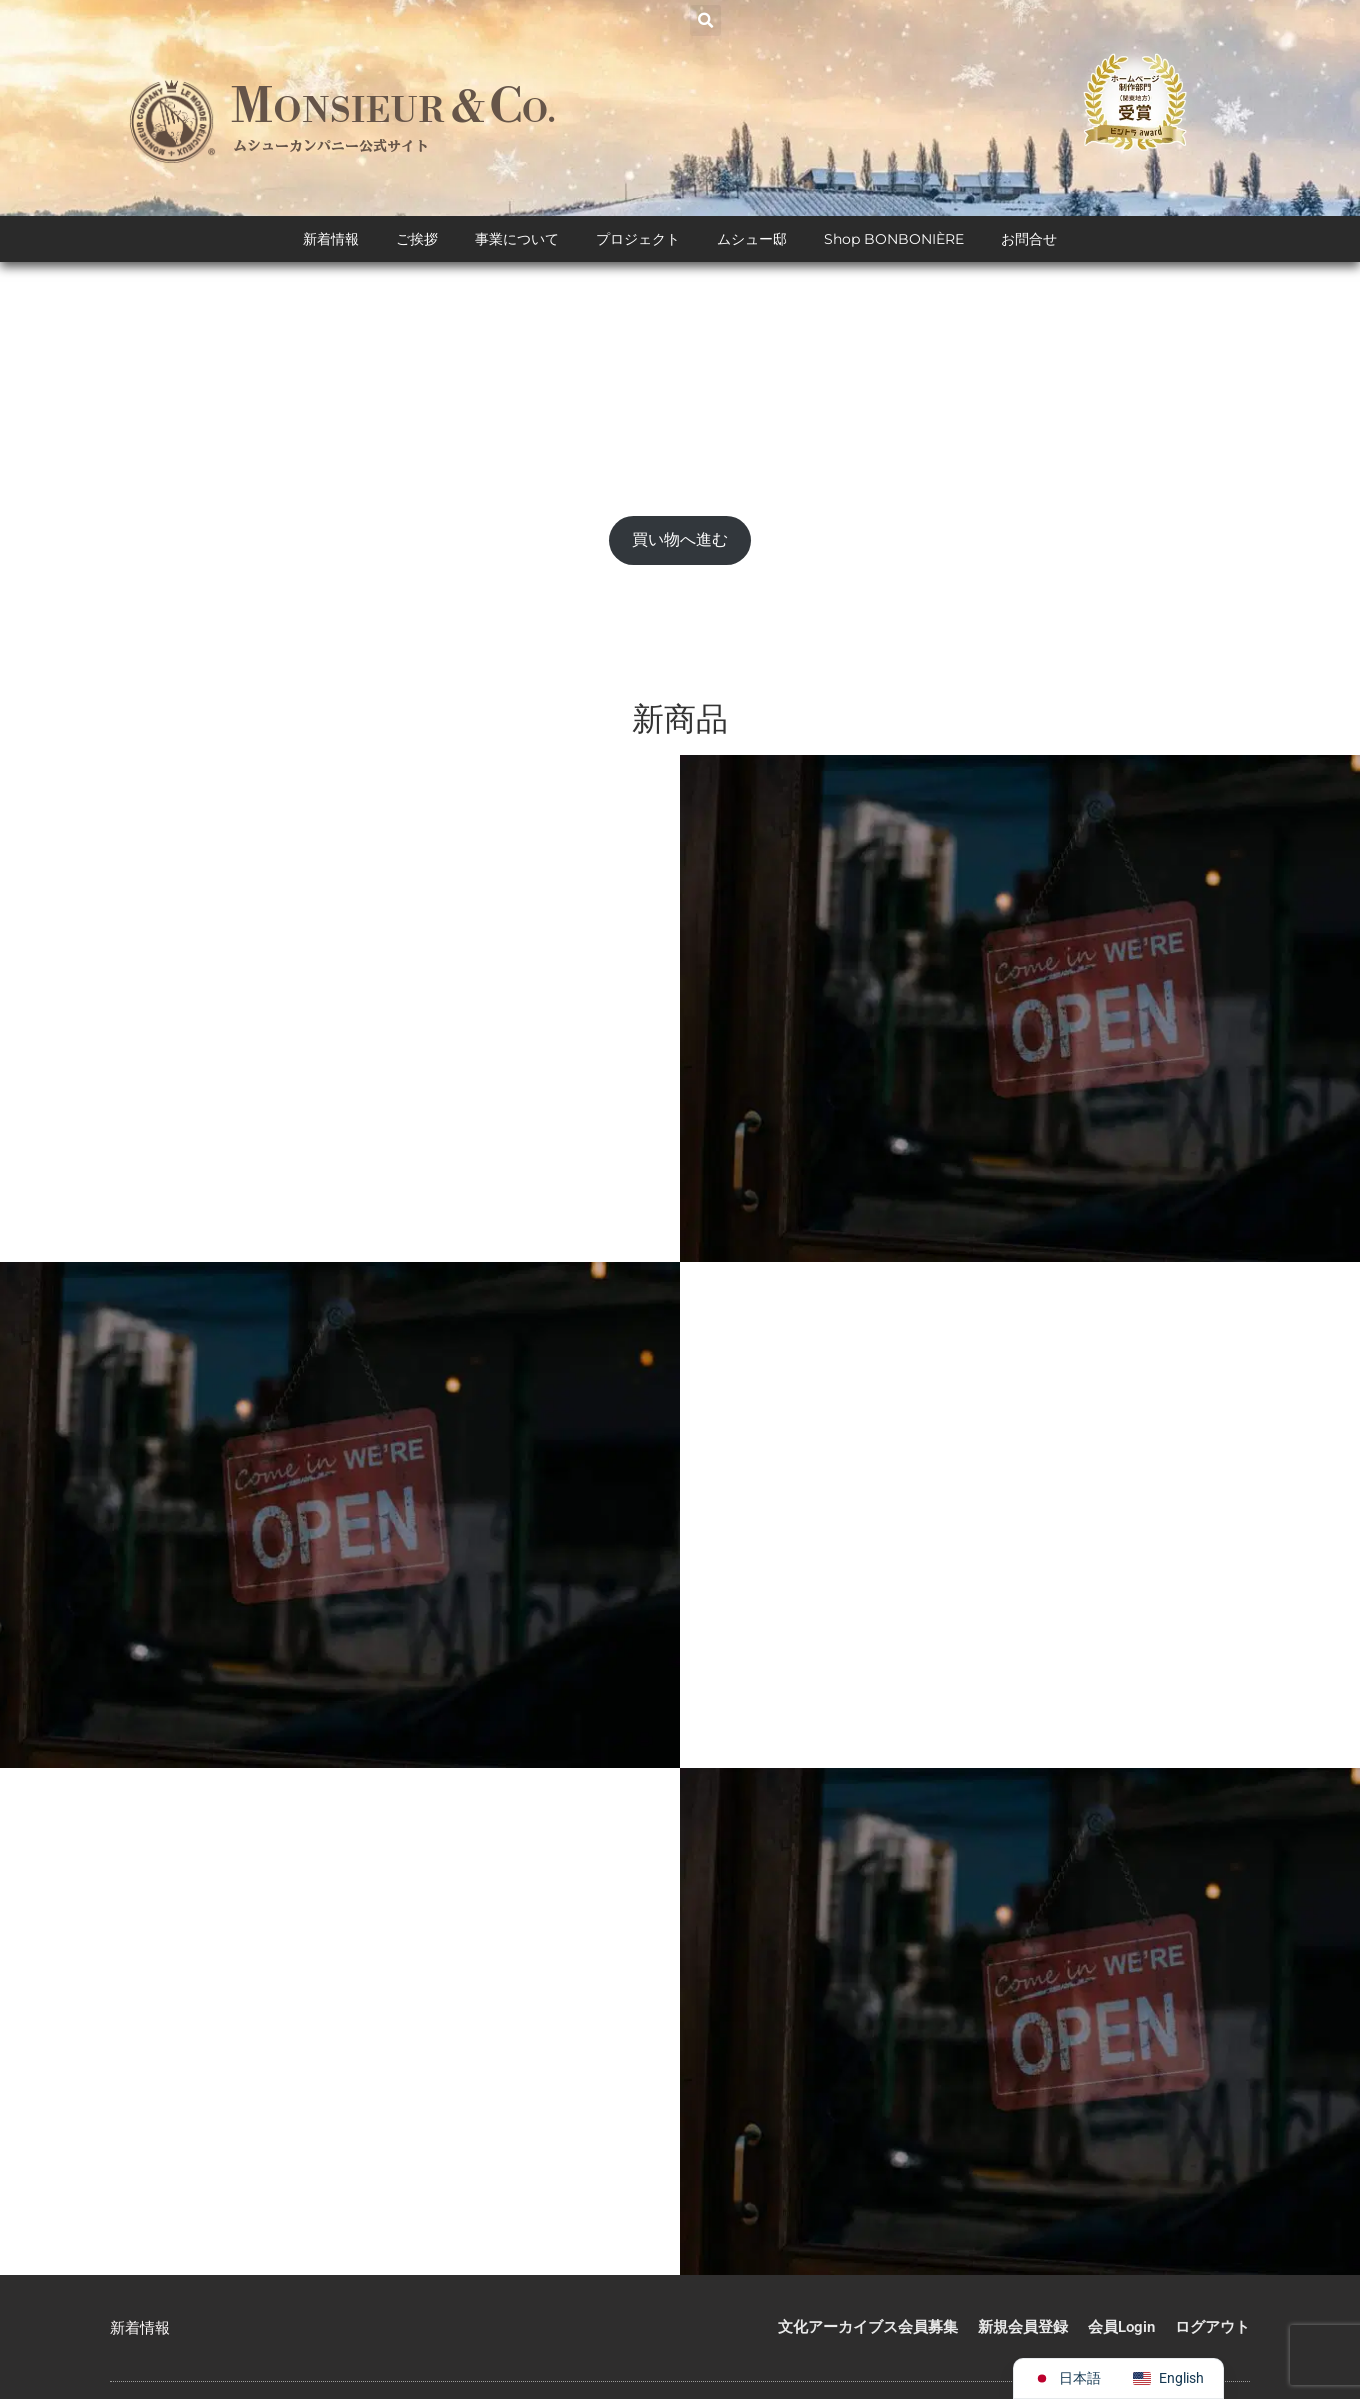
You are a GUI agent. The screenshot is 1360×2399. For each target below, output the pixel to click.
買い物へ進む (680, 540)
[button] (705, 20)
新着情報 (331, 240)
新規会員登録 (1023, 2328)
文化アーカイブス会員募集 (868, 2328)
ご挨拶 (417, 240)
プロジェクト (638, 240)
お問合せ (1029, 240)
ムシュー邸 (752, 240)
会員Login (1121, 2328)
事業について (517, 240)
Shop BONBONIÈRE (894, 240)
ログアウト (1212, 2328)
